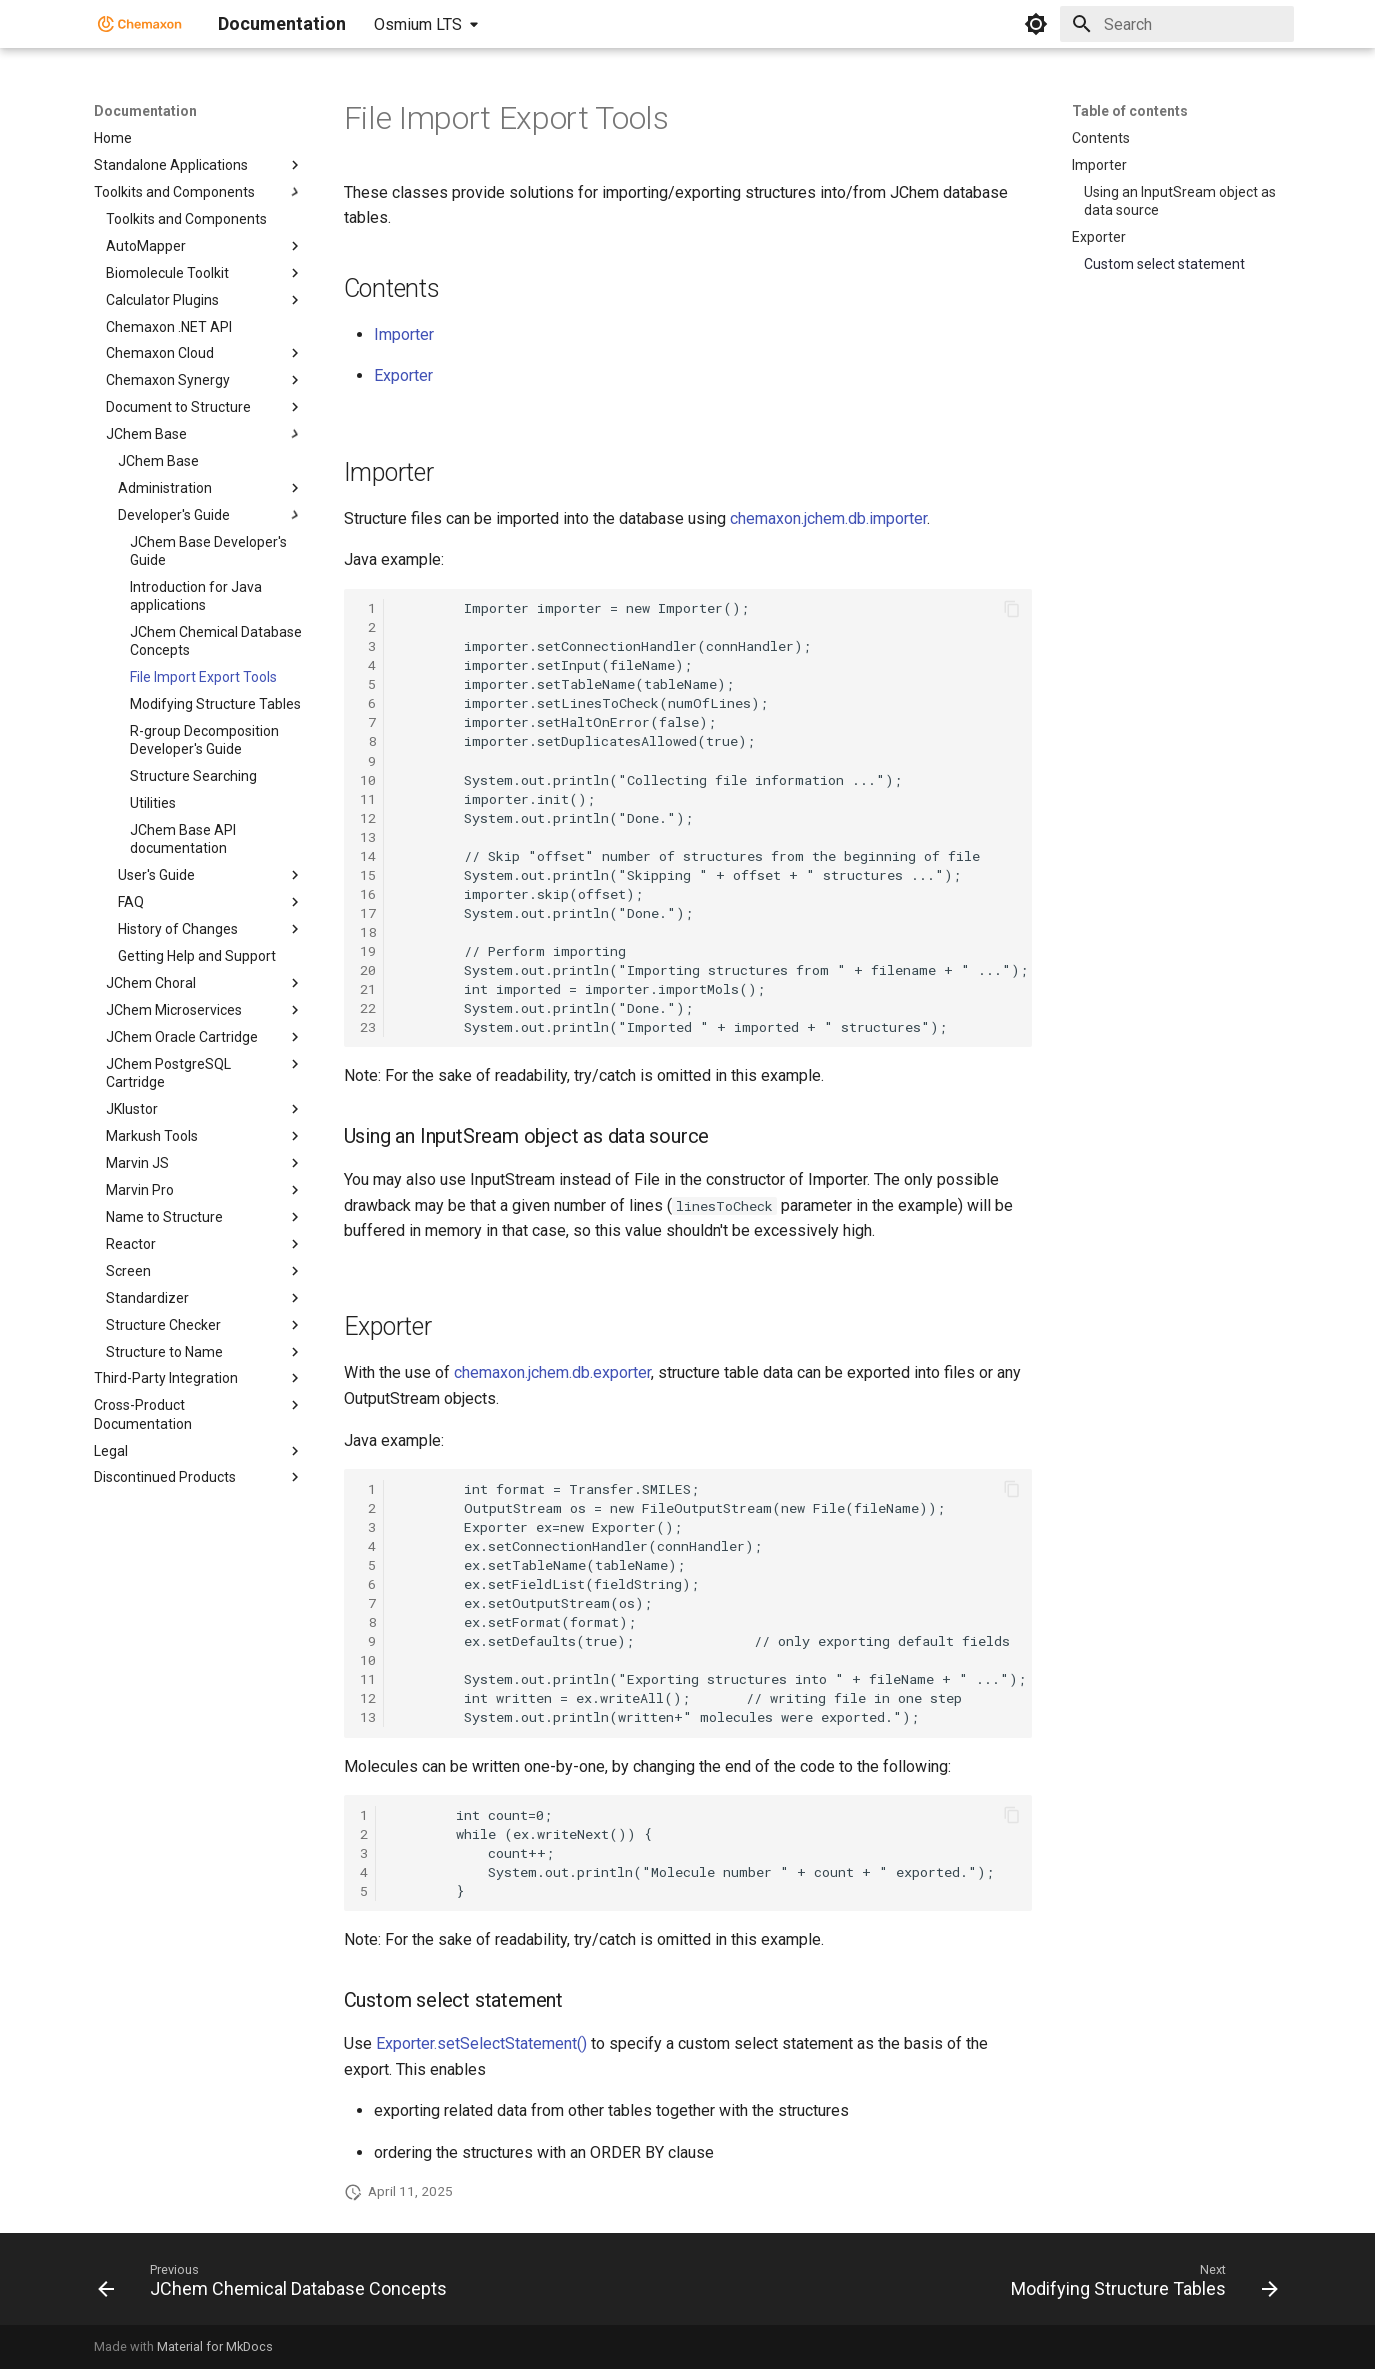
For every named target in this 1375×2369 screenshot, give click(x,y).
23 (368, 1027)
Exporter (403, 375)
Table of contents (1130, 111)
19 (368, 951)
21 (368, 989)
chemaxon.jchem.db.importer (828, 518)
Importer (404, 334)
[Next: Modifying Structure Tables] (1139, 2285)
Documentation (145, 111)
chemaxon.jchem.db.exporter (552, 1372)
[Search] (1177, 24)
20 (368, 970)
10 (368, 780)
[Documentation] (140, 24)
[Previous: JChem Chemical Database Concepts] (277, 2285)
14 (368, 856)
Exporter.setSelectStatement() (481, 2043)
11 (368, 799)
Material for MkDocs (215, 2346)
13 (368, 837)
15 (368, 875)
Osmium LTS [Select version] (418, 24)
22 (368, 1008)
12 (368, 818)
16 (368, 894)
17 (368, 913)
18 (368, 932)
